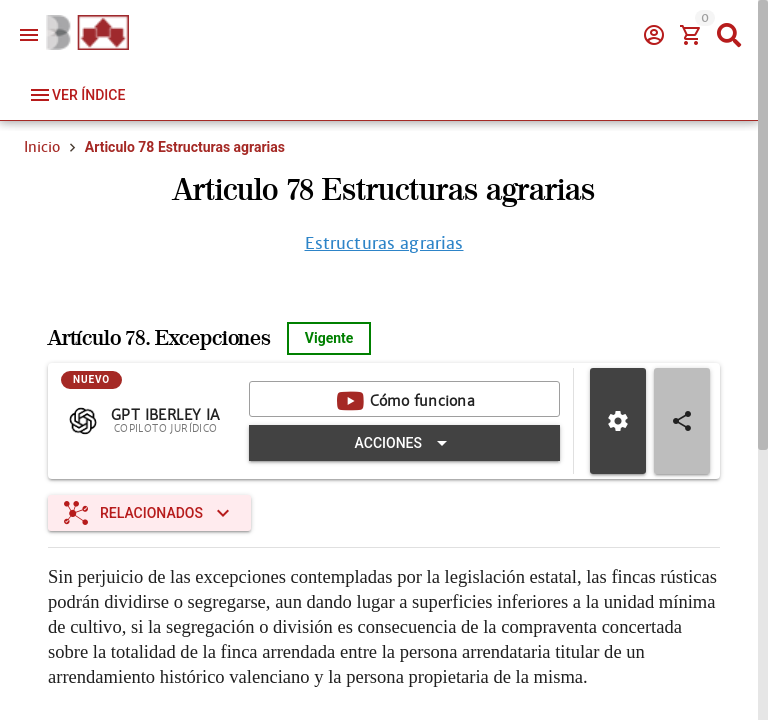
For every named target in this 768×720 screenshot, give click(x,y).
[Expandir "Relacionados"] (149, 513)
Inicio (42, 147)
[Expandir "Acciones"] (404, 443)
